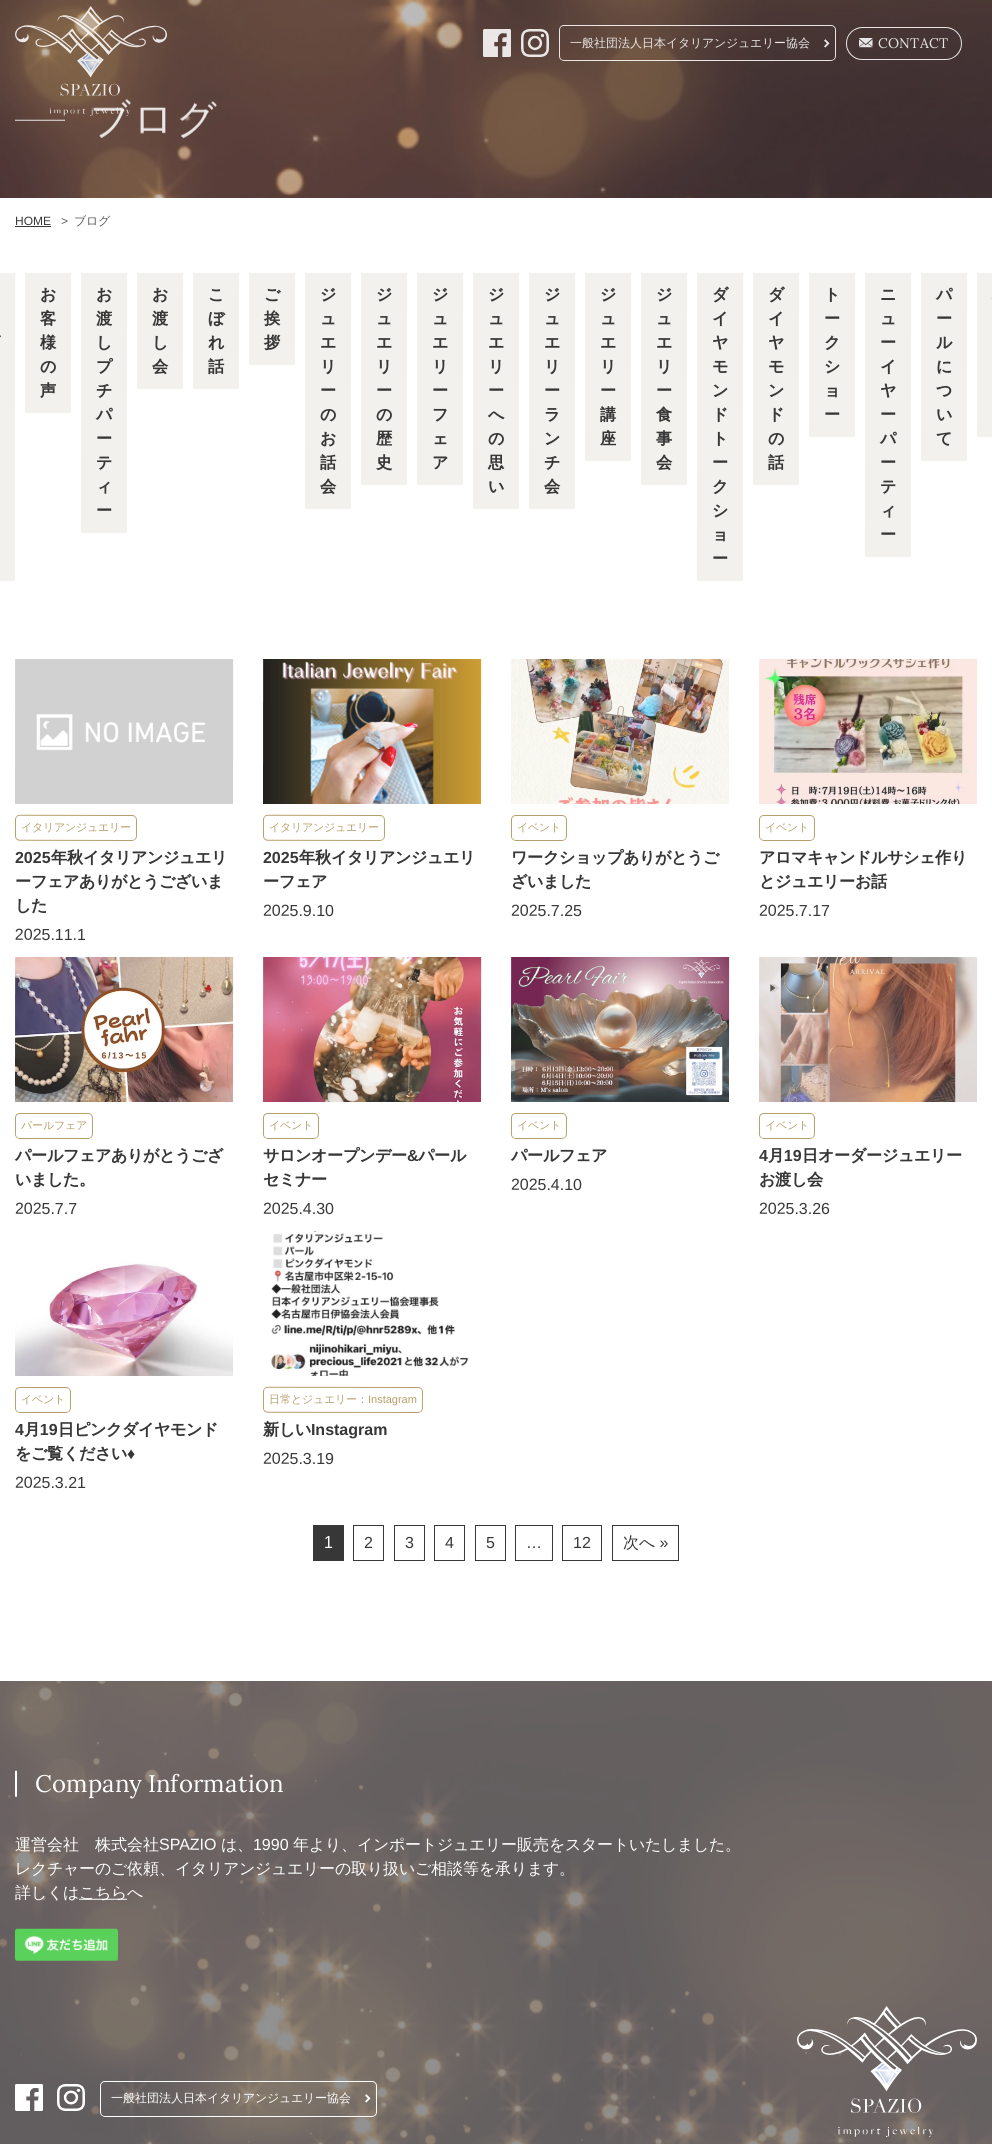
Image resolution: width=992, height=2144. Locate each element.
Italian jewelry (262, 231)
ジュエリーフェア (440, 378)
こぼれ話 (216, 330)
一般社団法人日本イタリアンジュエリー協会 (690, 43)
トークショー (832, 354)
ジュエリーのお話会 (328, 390)
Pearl (660, 231)
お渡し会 (160, 330)
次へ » (645, 1540)
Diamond (745, 231)
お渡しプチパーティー (104, 402)
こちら (103, 1889)
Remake (377, 231)
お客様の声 (48, 342)
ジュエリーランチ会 (552, 390)
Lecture (579, 231)
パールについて (944, 366)
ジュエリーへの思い (496, 390)
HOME (152, 231)
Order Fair (478, 231)
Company (846, 231)
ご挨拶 (272, 318)
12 (582, 1540)
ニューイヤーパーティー (888, 414)
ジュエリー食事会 (664, 378)
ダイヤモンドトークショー (720, 426)
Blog (930, 231)
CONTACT (904, 43)
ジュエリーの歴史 (384, 378)
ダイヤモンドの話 (776, 378)
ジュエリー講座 (608, 366)
